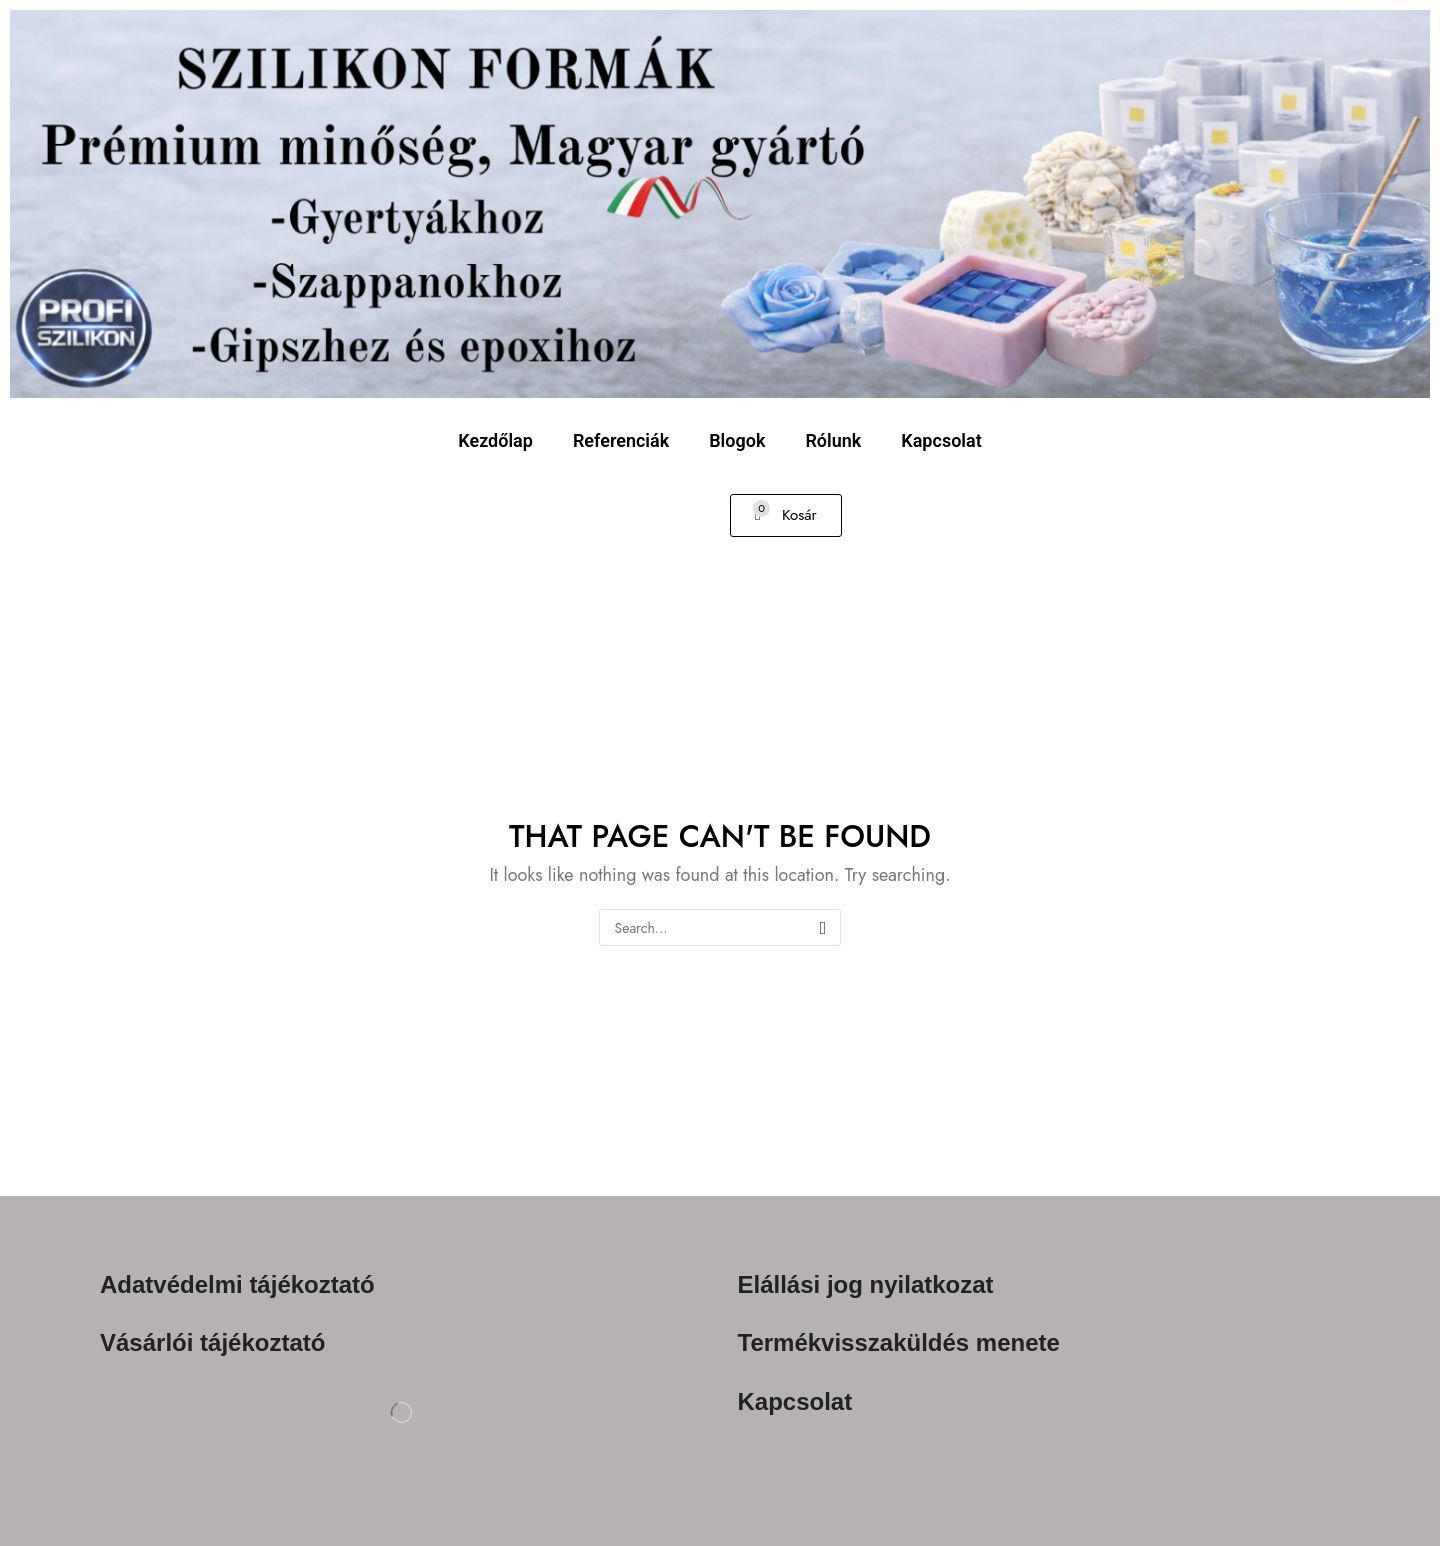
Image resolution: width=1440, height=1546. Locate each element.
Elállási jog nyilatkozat (866, 1284)
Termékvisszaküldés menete (899, 1342)
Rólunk (833, 440)
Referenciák (621, 440)
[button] (786, 515)
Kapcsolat (941, 440)
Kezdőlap (495, 440)
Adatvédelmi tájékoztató (237, 1284)
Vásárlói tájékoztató (212, 1342)
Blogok (737, 440)
